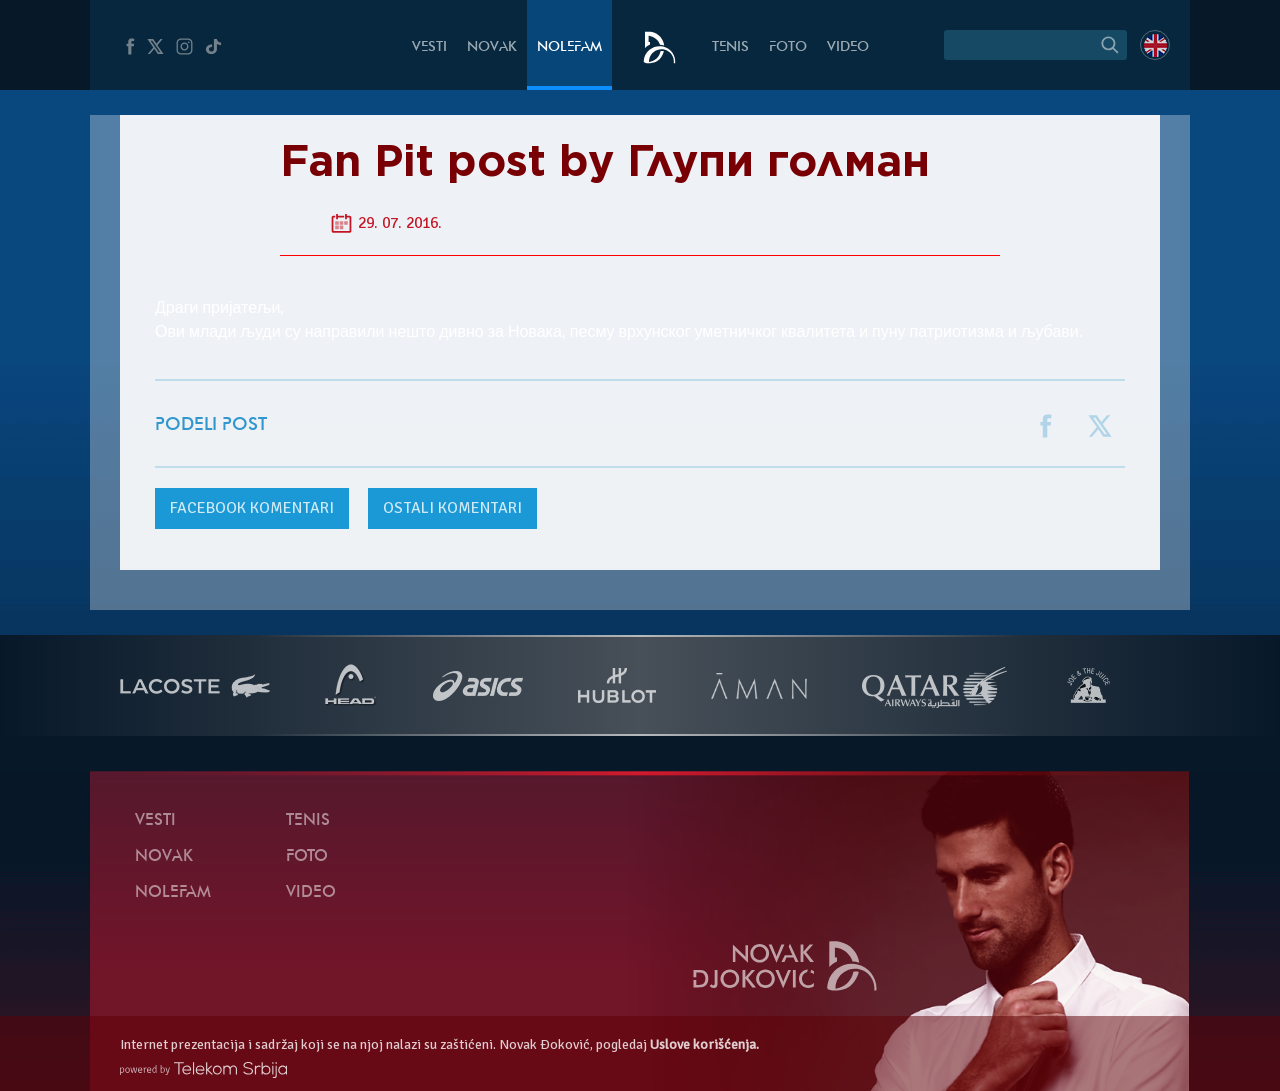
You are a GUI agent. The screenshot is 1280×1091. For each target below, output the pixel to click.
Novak (492, 47)
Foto (788, 47)
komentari (252, 508)
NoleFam (569, 47)
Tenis (730, 47)
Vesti (429, 47)
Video (848, 47)
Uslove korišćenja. (704, 1044)
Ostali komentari (452, 508)
